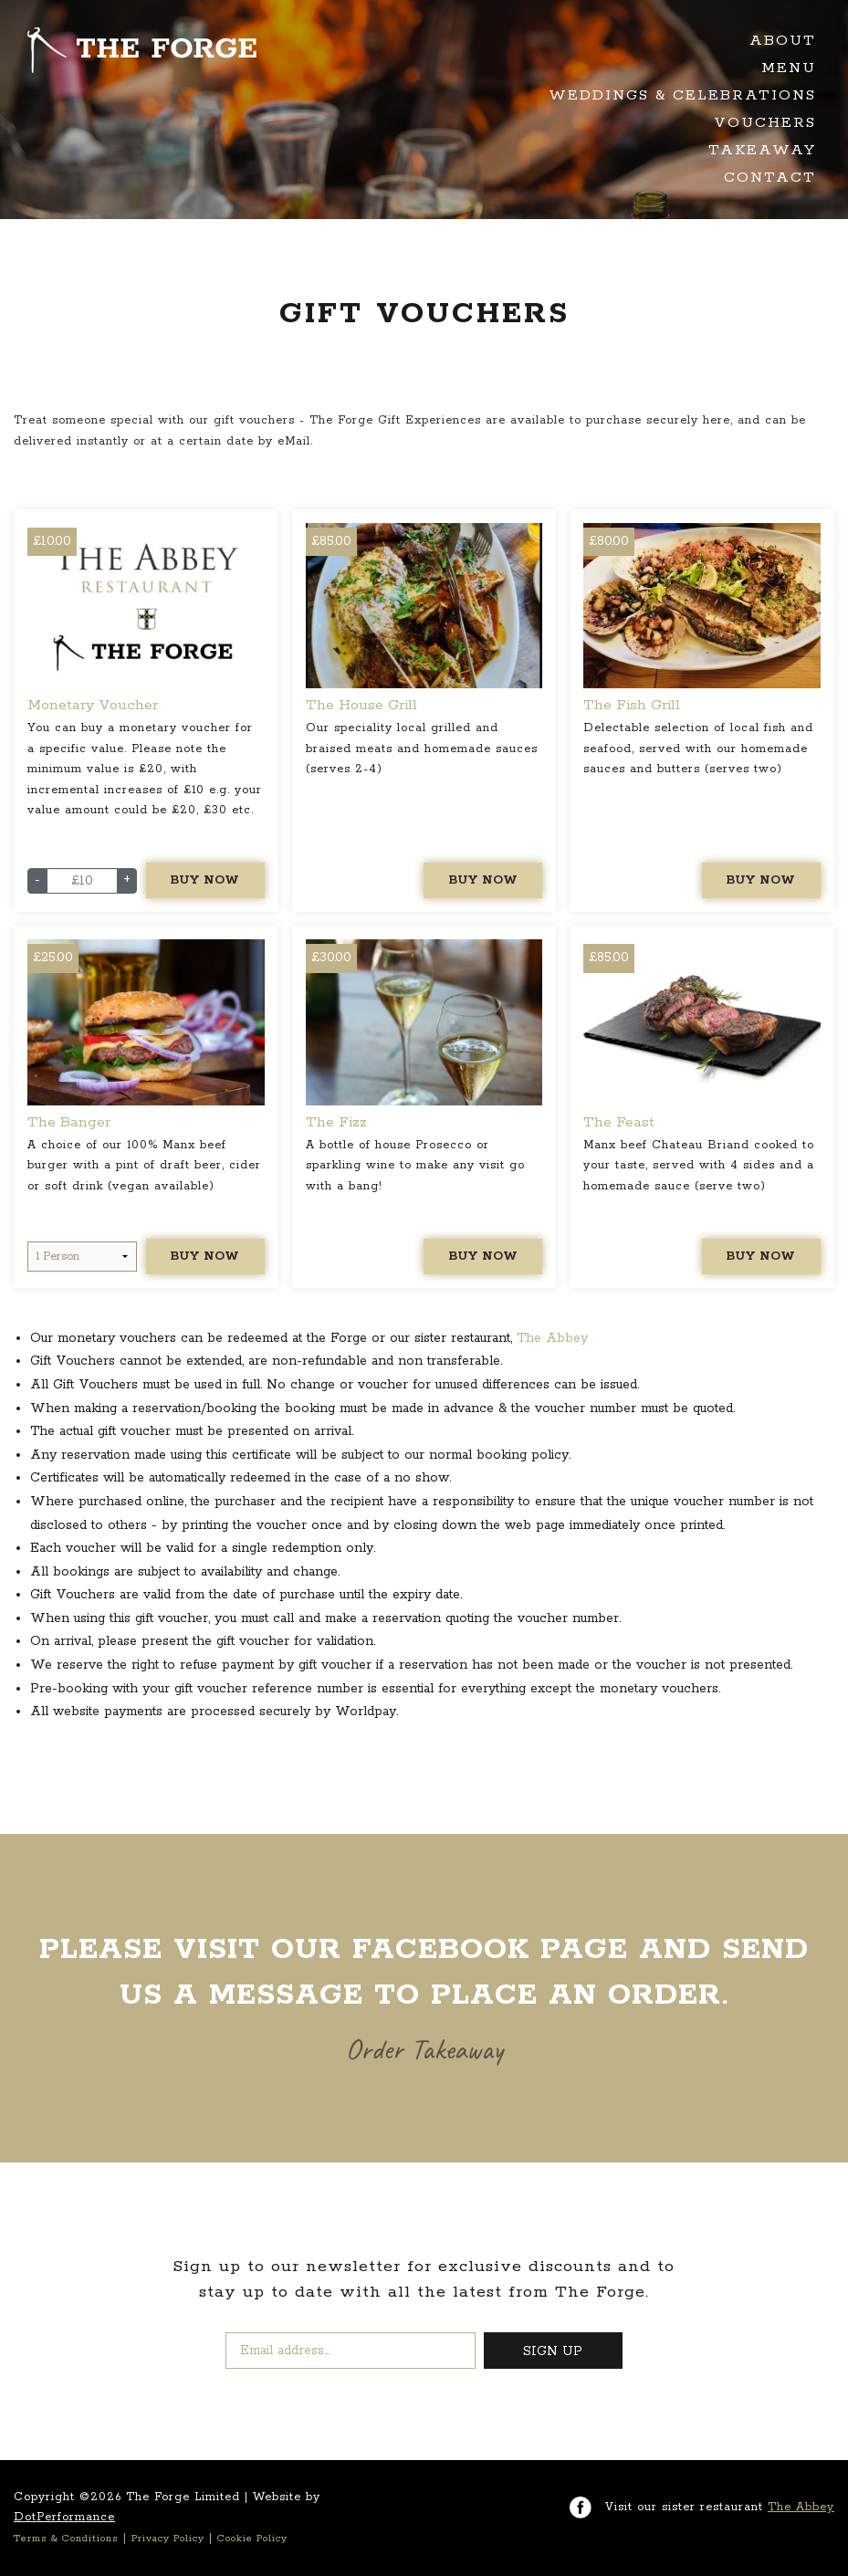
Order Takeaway (424, 2049)
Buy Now (205, 880)
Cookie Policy (252, 2538)
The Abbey (552, 1338)
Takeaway (762, 150)
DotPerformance (64, 2517)
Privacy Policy (167, 2538)
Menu (788, 68)
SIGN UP (552, 2351)
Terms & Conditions (66, 2538)
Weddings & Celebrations (682, 95)
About (782, 40)
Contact (770, 177)
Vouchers (765, 122)
